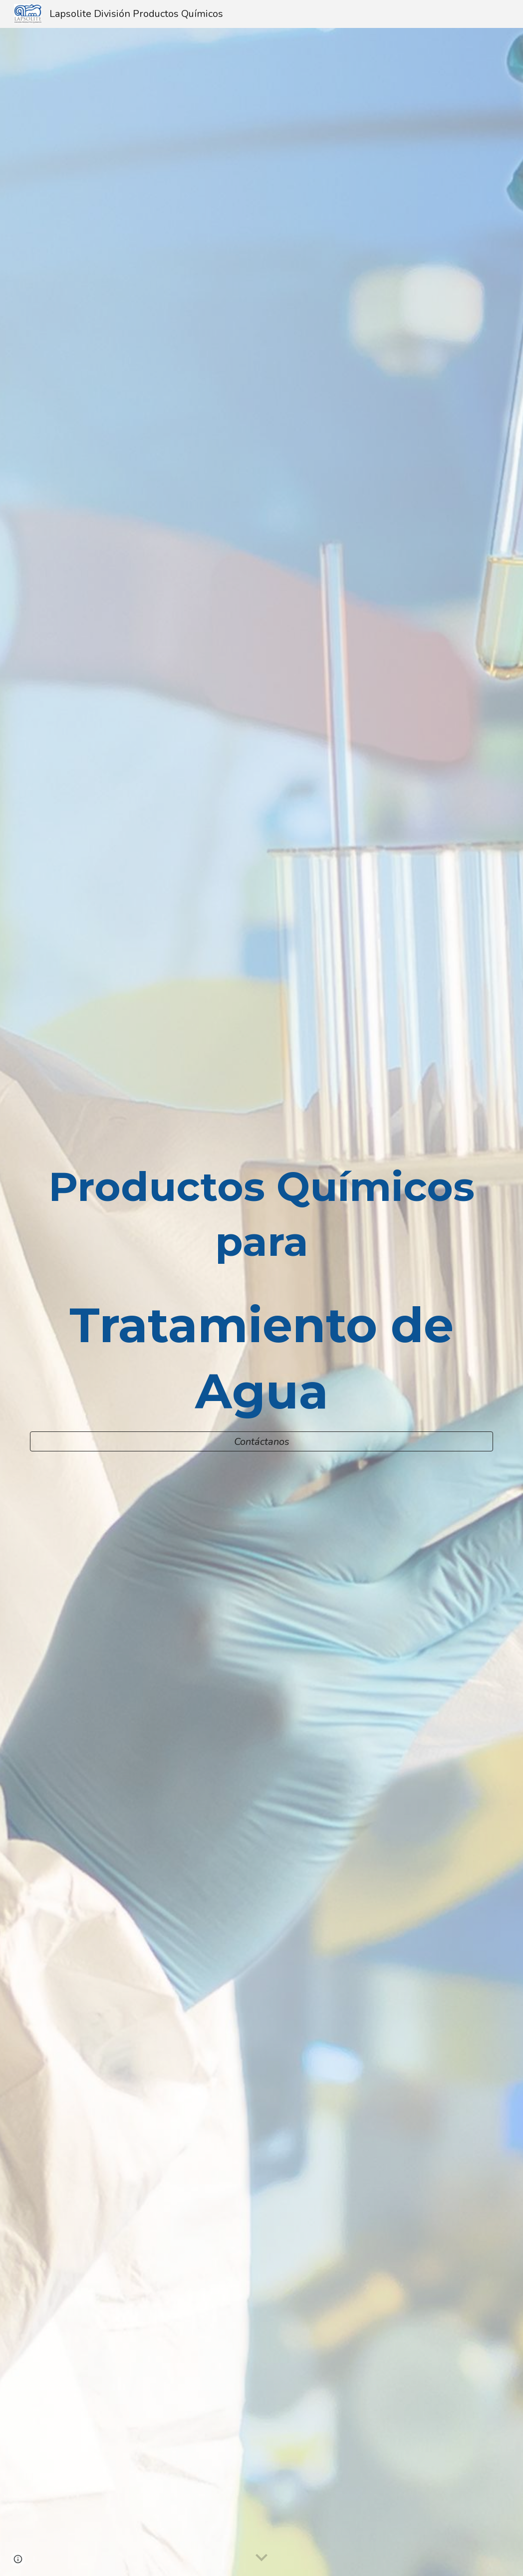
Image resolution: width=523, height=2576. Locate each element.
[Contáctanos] (261, 1441)
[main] (261, 1292)
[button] (261, 2558)
